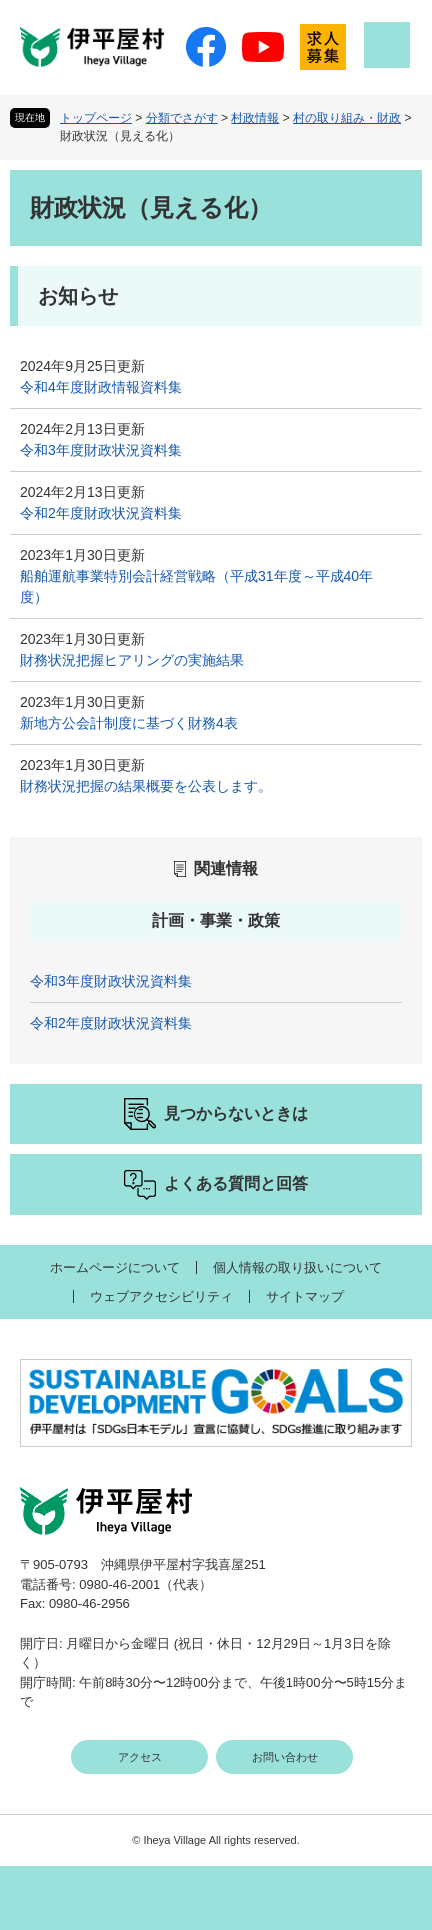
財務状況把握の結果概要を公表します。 (146, 786)
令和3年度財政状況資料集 (101, 450)
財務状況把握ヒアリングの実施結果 (132, 660)
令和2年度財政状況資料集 (101, 513)
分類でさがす (182, 118)
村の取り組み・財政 (347, 118)
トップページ (96, 118)
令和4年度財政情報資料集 (101, 387)
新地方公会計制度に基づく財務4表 (129, 723)
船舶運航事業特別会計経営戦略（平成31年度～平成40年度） (196, 586)
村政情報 (255, 118)
